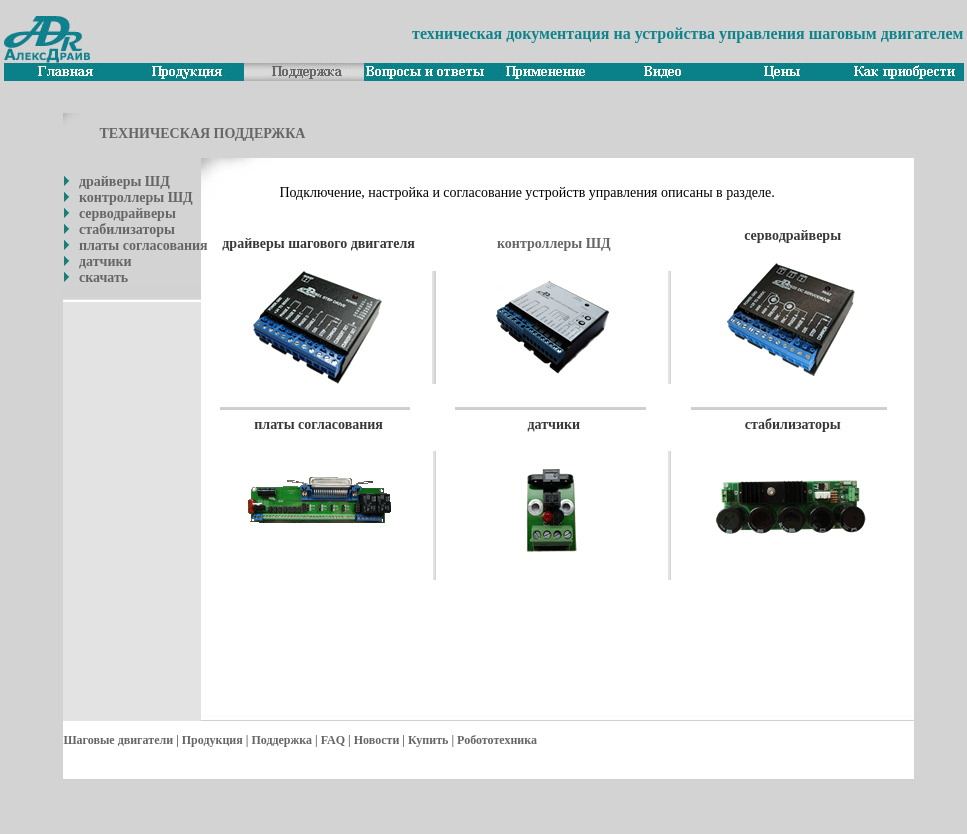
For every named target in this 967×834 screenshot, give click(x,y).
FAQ (333, 740)
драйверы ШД (124, 181)
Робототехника (497, 740)
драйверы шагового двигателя (318, 243)
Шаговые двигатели (118, 740)
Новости (377, 740)
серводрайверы (127, 213)
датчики (105, 261)
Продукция (212, 740)
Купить (428, 740)
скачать (103, 277)
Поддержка (281, 740)
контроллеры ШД (136, 197)
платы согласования (143, 245)
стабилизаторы (127, 229)
